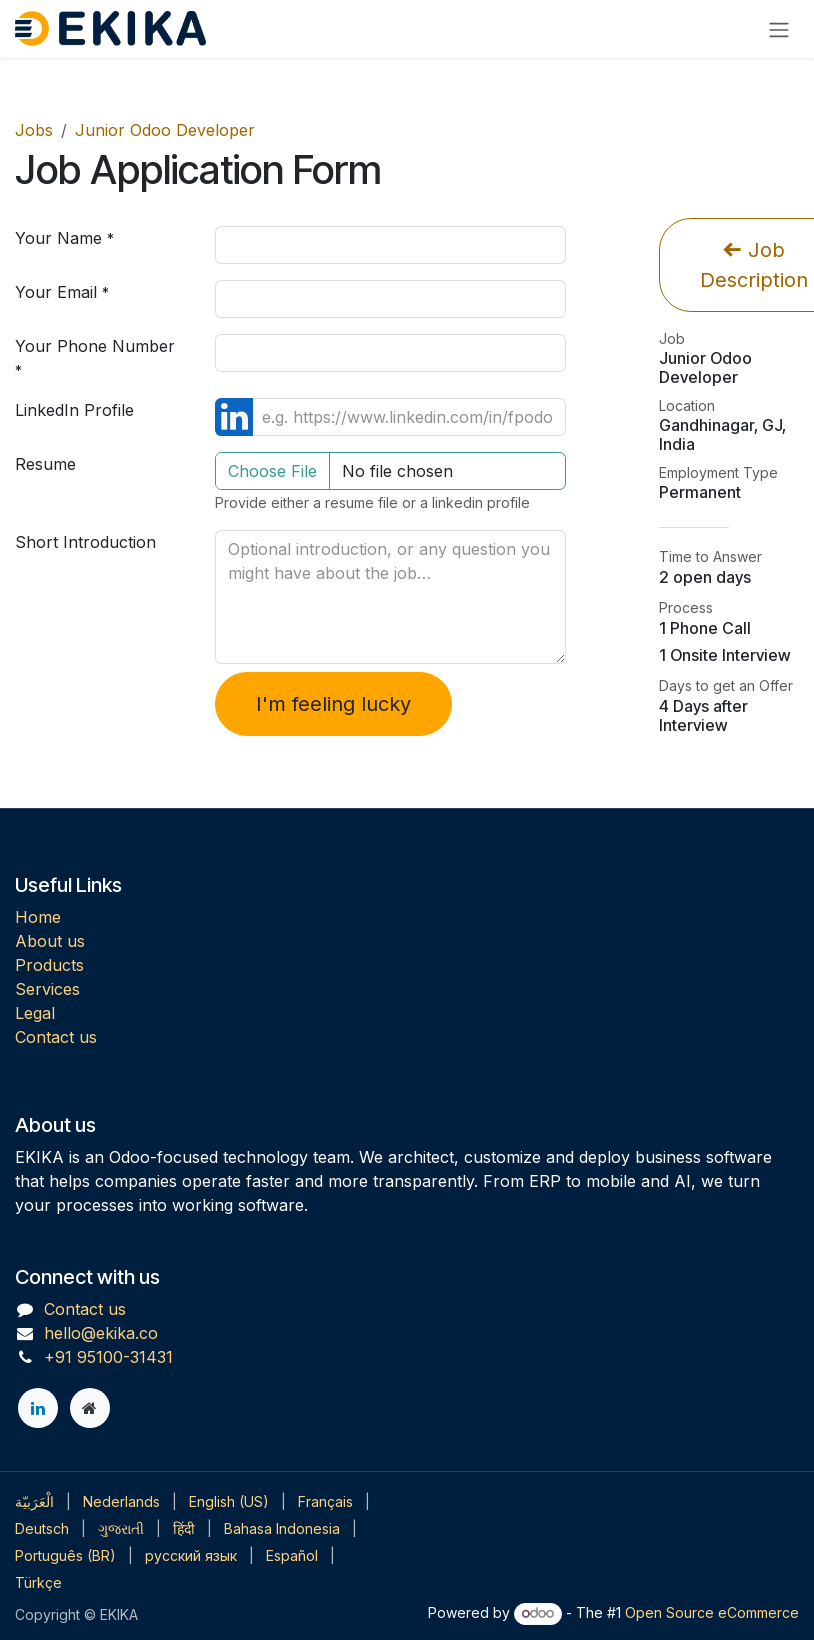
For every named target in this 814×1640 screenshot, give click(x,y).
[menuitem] (34, 1501)
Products (49, 965)
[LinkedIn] (38, 1408)
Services (47, 989)
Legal (35, 1013)
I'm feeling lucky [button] (333, 704)
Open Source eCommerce (712, 1612)
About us (50, 941)
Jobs (34, 130)
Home (38, 917)
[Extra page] (90, 1408)
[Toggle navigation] (779, 29)
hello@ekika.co (101, 1333)
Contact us (56, 1037)
